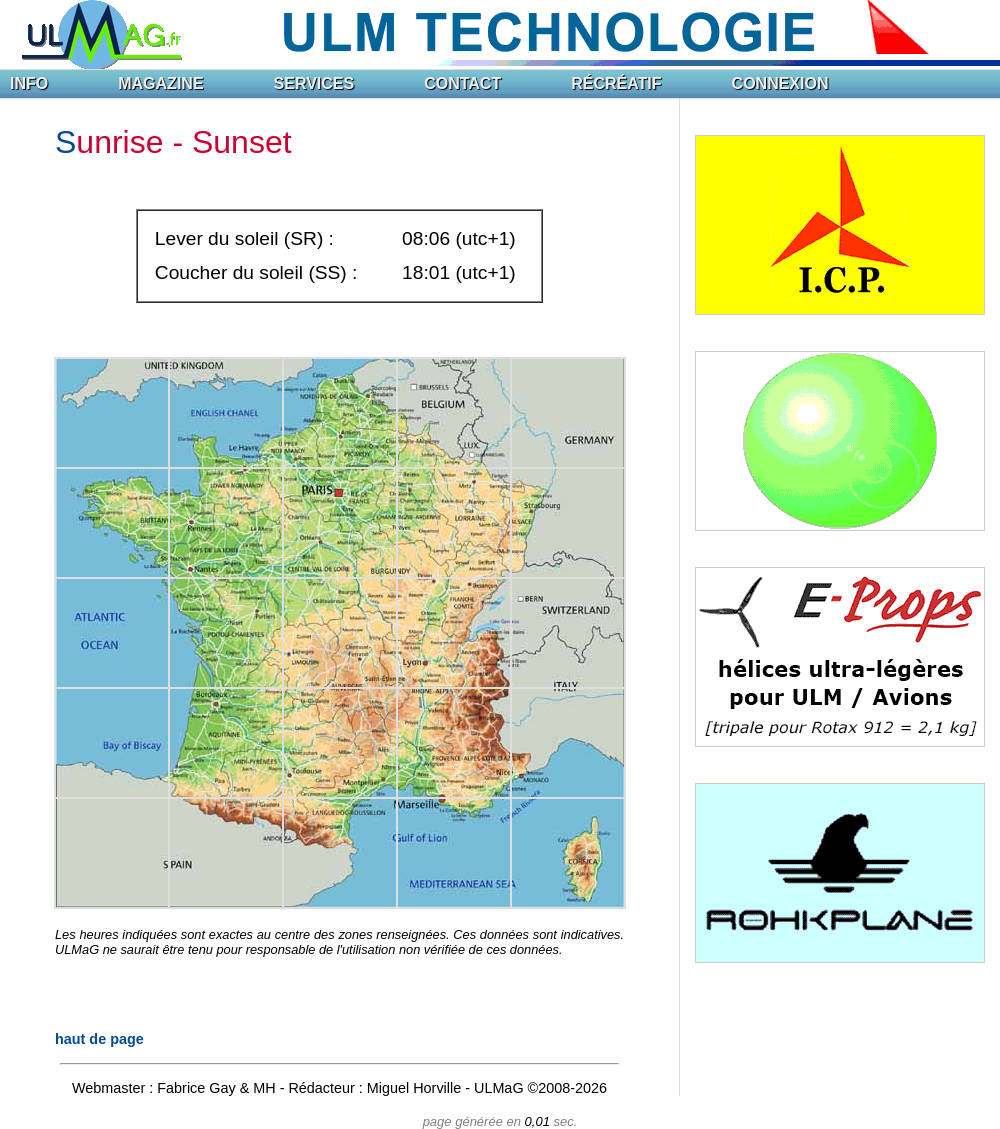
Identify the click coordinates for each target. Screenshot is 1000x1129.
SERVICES (314, 83)
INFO (29, 83)
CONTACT (462, 83)
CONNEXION (780, 83)
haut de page (99, 1039)
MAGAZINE (160, 83)
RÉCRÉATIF (616, 83)
